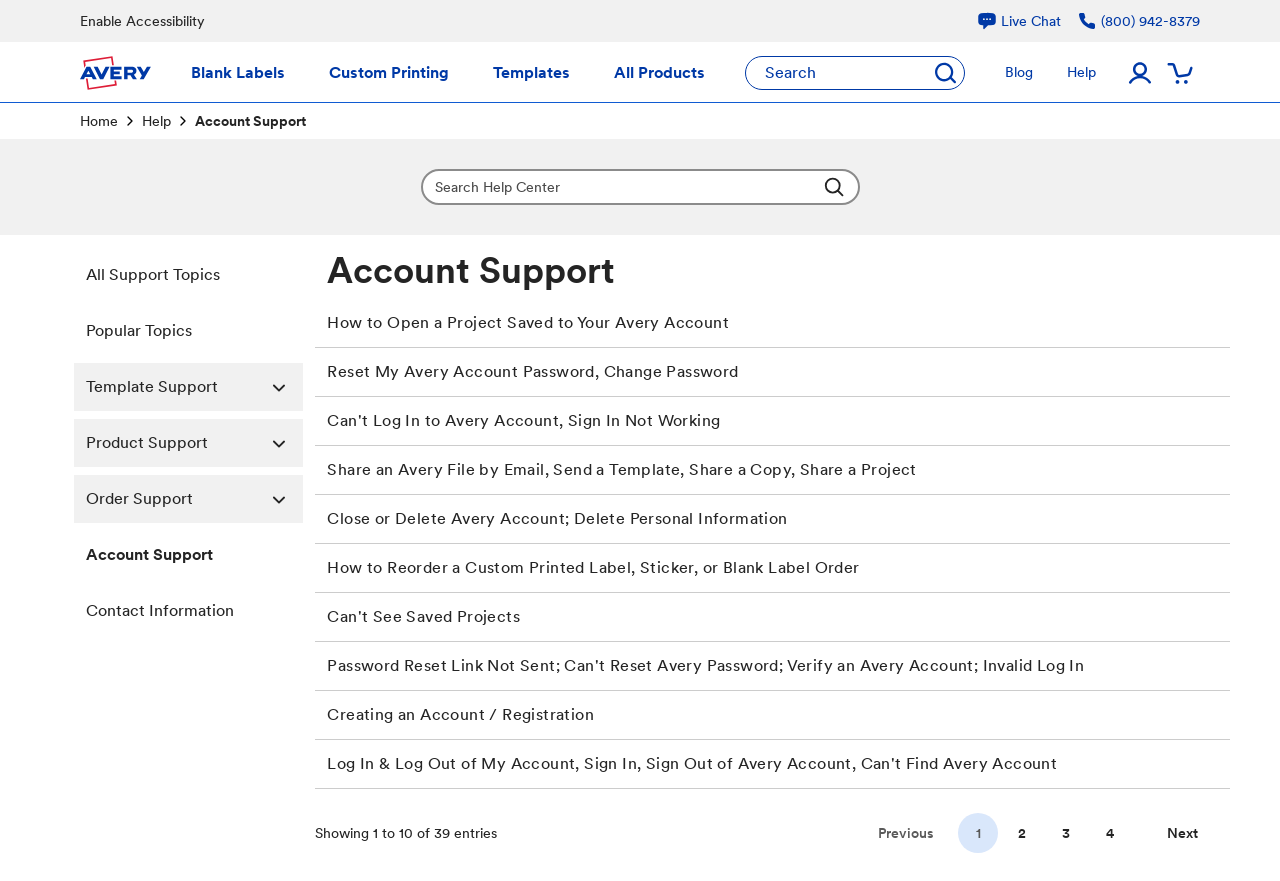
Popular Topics (139, 330)
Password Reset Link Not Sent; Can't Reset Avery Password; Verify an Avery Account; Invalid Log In (705, 665)
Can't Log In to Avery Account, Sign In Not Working (523, 420)
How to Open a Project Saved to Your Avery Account (528, 322)
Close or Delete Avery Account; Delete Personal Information (557, 518)
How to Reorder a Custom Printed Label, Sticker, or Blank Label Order (593, 567)
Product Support (194, 443)
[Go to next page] (1182, 833)
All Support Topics (153, 274)
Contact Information (160, 610)
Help (156, 121)
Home (99, 121)
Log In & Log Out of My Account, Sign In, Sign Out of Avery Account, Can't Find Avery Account (692, 763)
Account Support (149, 554)
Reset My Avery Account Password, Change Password (532, 371)
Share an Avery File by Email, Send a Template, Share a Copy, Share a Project (621, 469)
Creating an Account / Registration (460, 714)
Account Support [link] (250, 121)
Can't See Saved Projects (423, 616)
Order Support (194, 499)
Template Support (194, 387)
